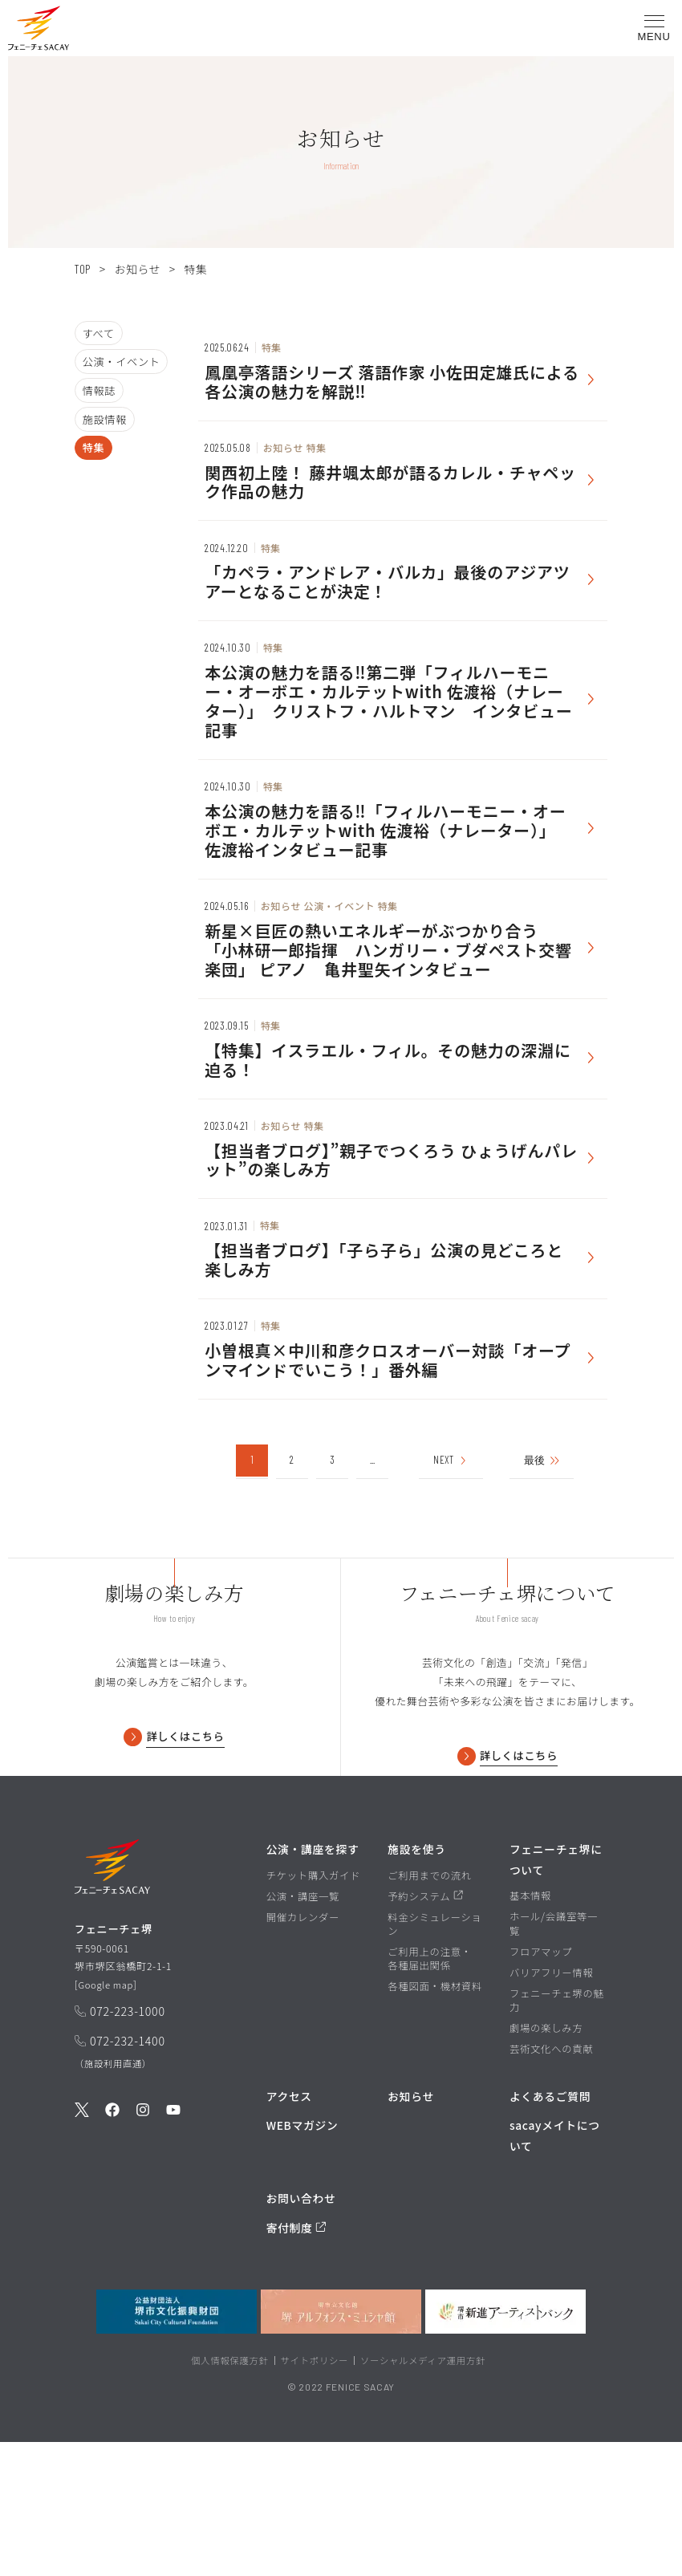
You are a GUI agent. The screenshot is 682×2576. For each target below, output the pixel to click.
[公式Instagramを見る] (143, 2250)
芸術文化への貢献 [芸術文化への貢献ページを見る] (551, 2183)
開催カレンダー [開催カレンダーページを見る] (303, 2051)
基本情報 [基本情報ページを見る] (530, 2030)
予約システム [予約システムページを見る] (425, 2031)
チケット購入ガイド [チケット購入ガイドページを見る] (313, 2010)
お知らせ (137, 269)
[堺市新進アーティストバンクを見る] (505, 2446)
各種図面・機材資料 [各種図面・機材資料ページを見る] (435, 2120)
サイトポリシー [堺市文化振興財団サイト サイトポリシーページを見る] (315, 2494)
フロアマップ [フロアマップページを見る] (541, 2085)
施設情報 (105, 419)
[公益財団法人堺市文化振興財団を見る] (176, 2446)
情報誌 (99, 390)
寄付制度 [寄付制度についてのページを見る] (296, 2362)
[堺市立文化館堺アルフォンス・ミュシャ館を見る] (341, 2446)
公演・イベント (121, 361)
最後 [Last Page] (548, 1547)
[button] (38, 31)
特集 (94, 447)
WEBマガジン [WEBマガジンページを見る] (302, 2259)
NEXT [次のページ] (451, 1547)
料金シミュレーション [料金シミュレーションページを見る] (434, 2058)
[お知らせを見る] (402, 375)
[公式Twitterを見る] (82, 2250)
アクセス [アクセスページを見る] (289, 2230)
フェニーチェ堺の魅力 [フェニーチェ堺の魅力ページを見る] (556, 2133)
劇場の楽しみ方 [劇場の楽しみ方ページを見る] (546, 2162)
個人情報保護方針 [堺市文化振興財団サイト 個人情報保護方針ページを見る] (230, 2494)
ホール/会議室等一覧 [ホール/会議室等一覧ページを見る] (553, 2057)
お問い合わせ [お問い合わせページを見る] (301, 2332)
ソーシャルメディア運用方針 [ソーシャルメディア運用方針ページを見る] (422, 2494)
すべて (99, 333)
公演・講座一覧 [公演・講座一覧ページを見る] (303, 2031)
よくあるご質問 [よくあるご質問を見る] (550, 2230)
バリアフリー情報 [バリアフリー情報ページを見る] (551, 2106)
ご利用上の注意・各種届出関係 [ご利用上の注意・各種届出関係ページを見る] (430, 2093)
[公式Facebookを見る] (112, 2250)
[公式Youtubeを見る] (173, 2250)
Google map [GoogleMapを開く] (107, 2122)
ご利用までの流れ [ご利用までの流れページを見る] (430, 2010)
